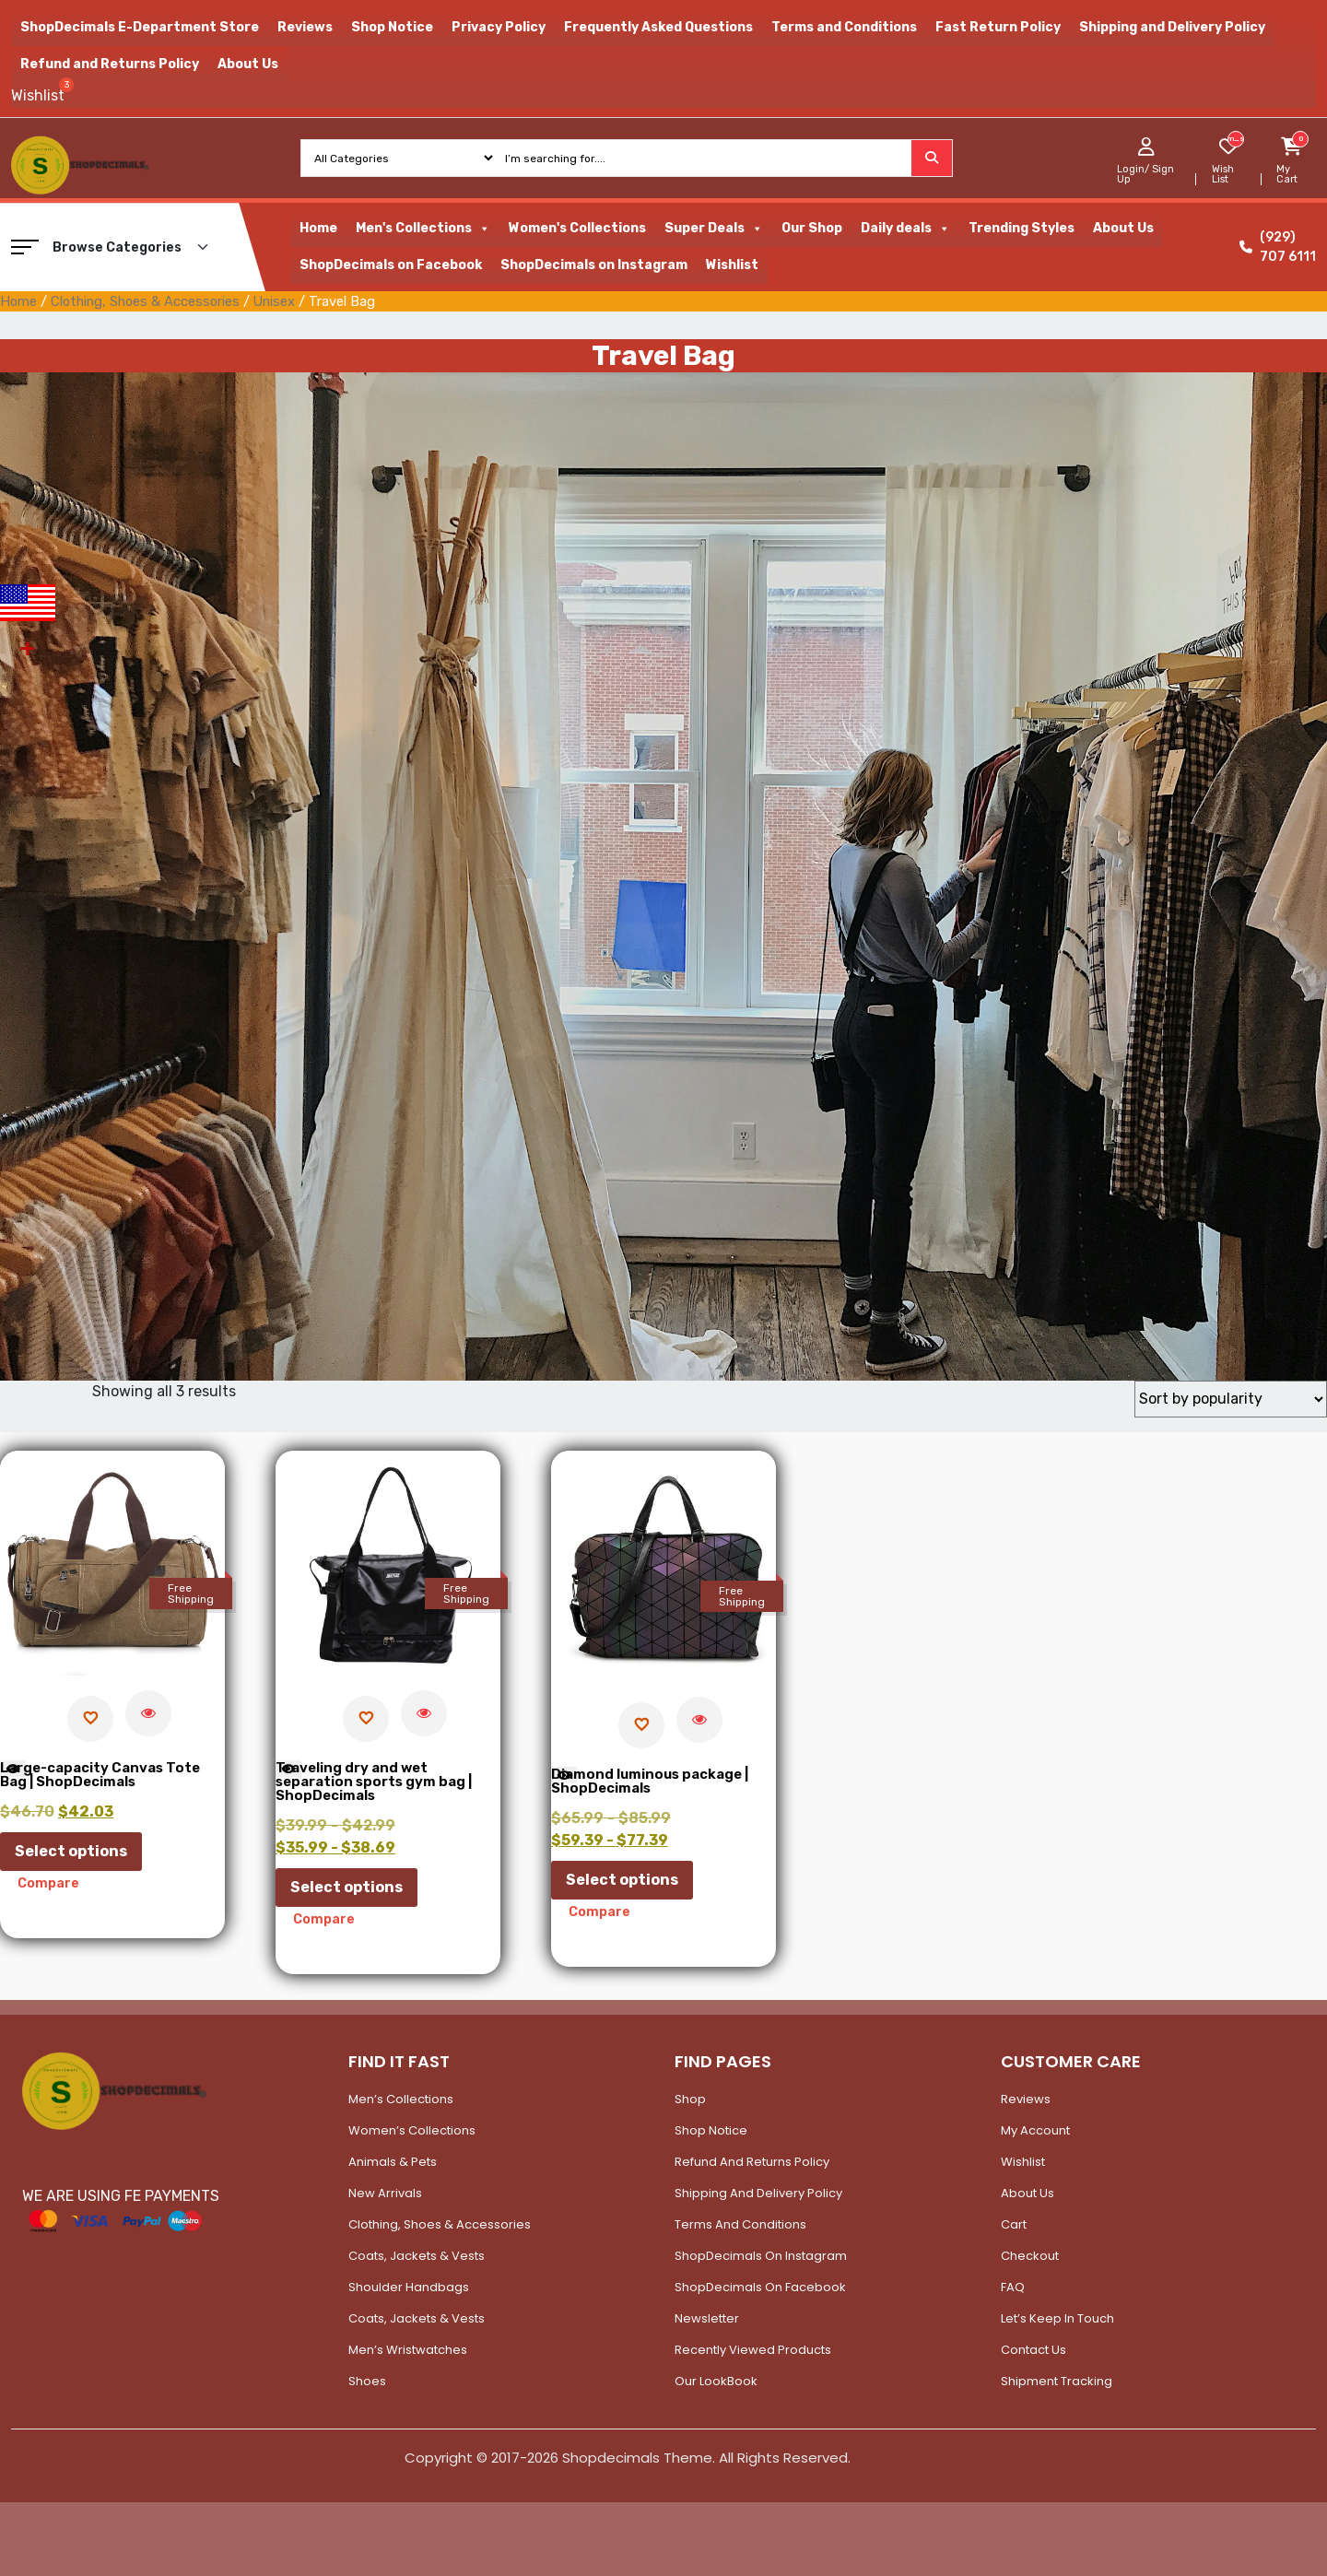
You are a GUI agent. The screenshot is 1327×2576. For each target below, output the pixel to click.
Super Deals (713, 228)
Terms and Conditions (844, 27)
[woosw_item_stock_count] (1235, 139)
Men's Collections (423, 228)
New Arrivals (385, 2193)
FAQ (1013, 2287)
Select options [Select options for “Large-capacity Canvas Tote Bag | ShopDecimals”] (71, 1851)
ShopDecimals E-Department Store (139, 27)
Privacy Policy (499, 27)
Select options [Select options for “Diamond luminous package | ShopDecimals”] (622, 1879)
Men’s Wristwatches (407, 2349)
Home (318, 228)
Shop (690, 2099)
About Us (247, 64)
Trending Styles (1022, 228)
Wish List (1223, 174)
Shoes (367, 2381)
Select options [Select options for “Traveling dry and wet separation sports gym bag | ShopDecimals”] (346, 1887)
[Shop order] (1230, 1399)
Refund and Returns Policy (109, 64)
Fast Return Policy (998, 27)
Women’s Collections (412, 2130)
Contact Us (1033, 2349)
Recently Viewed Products (753, 2349)
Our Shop (811, 228)
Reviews (305, 27)
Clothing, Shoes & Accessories (145, 301)
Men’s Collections (400, 2099)
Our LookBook (716, 2381)
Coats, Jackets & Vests (416, 2255)
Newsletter (707, 2318)
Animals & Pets (392, 2161)
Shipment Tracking (1056, 2381)
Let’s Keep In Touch (1057, 2318)
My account (1035, 2130)
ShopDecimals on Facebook (390, 265)
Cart (1014, 2224)
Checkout (1030, 2255)
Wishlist (732, 265)
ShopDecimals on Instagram (593, 265)
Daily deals (905, 228)
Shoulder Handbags (408, 2287)
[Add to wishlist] (90, 1719)
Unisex (274, 301)
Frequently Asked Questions (658, 27)
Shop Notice (392, 27)
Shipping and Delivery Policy (1172, 27)
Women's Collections (577, 228)
